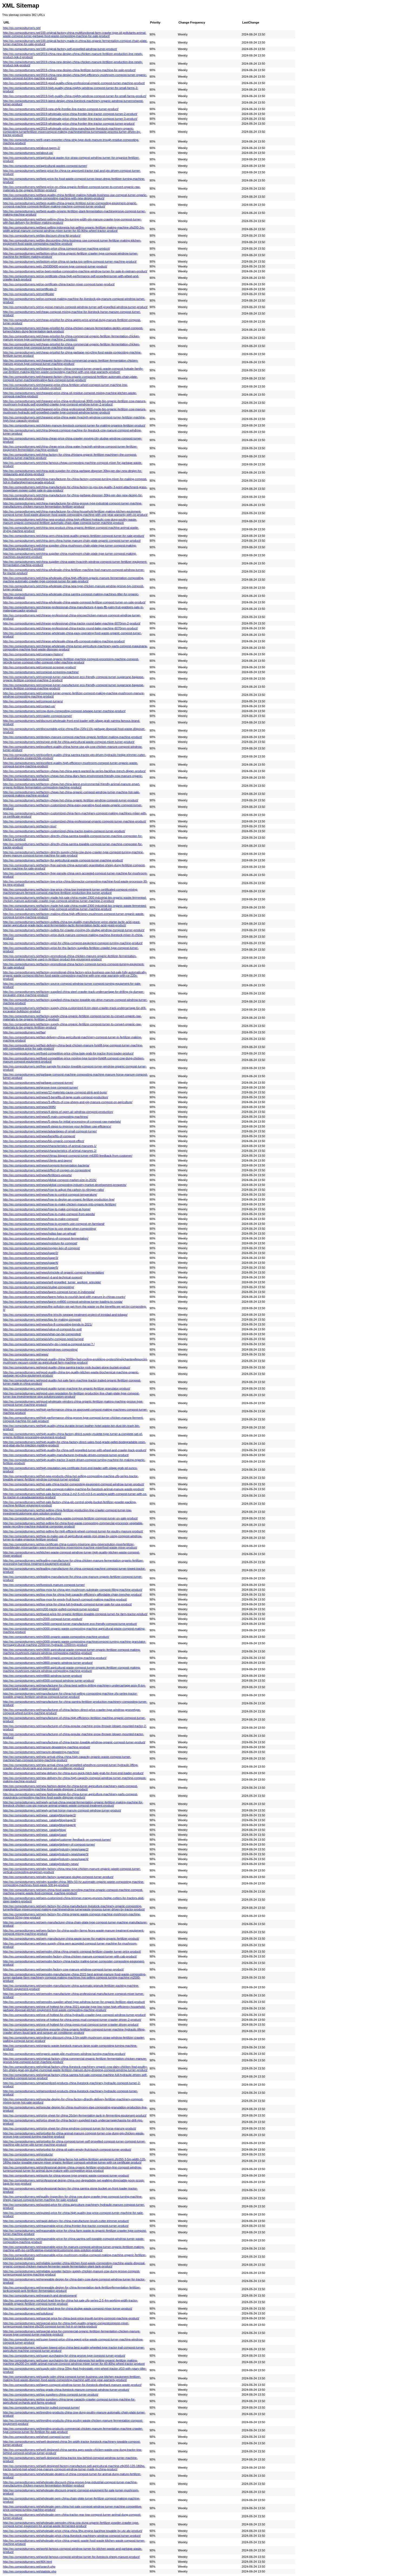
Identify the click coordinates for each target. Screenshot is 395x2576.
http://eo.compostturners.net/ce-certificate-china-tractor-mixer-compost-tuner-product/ (59, 284)
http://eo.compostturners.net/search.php (29, 2566)
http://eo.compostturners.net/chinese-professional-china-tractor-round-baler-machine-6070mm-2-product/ (71, 623)
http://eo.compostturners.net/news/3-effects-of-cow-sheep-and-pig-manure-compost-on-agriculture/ (67, 1102)
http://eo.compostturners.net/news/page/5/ (30, 1267)
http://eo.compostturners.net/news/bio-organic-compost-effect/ (43, 1141)
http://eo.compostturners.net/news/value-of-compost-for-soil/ (42, 1329)
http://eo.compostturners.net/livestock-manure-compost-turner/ (44, 1584)
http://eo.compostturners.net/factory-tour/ (30, 826)
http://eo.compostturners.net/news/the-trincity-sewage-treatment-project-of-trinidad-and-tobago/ (65, 1314)
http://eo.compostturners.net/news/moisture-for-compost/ (40, 1243)
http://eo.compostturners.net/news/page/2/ (30, 1253)
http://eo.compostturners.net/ (22, 27)
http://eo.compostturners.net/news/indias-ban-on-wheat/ (39, 1233)
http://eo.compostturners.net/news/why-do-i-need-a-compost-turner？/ (49, 1344)
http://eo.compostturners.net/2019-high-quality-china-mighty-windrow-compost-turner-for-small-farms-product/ (74, 96)
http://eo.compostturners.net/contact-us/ (29, 706)
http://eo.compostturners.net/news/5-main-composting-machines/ (45, 1116)
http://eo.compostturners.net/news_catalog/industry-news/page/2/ (46, 1849)
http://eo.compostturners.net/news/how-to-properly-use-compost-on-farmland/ (54, 1223)
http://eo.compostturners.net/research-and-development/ (40, 2295)
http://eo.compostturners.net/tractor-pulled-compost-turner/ (41, 2407)
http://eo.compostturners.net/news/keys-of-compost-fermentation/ (45, 1238)
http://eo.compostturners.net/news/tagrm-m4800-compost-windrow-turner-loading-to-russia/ (62, 1301)
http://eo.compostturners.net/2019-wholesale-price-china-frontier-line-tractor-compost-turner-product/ (69, 123)
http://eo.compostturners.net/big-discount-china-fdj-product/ (42, 235)
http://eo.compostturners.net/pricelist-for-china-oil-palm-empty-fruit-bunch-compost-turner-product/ (67, 2149)
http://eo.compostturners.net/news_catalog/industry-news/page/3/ (46, 1854)
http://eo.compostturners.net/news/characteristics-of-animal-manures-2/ (50, 1150)
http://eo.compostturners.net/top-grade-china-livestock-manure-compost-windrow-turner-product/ (66, 2389)
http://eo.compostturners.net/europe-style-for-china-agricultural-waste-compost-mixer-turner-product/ (68, 741)
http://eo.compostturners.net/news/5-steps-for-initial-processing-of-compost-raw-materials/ (62, 1121)
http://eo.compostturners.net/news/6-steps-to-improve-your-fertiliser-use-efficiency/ (57, 1126)
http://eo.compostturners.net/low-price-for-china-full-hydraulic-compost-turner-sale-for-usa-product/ (67, 1604)
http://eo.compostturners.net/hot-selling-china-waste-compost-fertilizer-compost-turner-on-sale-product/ (70, 1518)
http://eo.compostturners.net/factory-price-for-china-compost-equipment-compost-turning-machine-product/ (72, 943)
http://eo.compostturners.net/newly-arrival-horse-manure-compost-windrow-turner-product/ (62, 1810)
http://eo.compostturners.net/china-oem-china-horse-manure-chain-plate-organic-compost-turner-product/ (72, 540)
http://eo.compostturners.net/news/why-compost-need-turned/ (43, 1339)
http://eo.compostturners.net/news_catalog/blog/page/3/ (39, 1820)
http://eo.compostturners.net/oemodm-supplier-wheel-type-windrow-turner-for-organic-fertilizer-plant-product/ (74, 2001)
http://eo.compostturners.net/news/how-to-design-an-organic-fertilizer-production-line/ (59, 1199)
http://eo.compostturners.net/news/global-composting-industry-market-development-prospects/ (65, 1184)
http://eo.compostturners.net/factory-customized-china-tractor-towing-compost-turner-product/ (64, 831)
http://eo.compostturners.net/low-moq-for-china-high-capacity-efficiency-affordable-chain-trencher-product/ (72, 1594)
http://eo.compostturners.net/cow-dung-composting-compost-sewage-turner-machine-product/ (64, 711)
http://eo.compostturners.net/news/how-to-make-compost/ (40, 1219)
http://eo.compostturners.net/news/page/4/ (30, 1262)
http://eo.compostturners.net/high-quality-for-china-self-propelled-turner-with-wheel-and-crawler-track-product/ (74, 1450)
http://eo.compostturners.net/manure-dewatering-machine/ (41, 1752)
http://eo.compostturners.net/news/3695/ (29, 1107)
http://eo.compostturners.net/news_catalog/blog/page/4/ (39, 1825)
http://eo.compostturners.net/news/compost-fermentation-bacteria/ (46, 1165)
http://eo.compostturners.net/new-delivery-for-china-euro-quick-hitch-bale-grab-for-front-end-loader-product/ (73, 1773)
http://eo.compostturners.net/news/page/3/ (30, 1257)
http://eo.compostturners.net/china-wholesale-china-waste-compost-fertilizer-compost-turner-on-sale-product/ (74, 602)
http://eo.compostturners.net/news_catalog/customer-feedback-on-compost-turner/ (57, 1839)
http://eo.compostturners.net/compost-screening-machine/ (41, 672)
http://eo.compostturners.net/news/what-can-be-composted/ (42, 1334)
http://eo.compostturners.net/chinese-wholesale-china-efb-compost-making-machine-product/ (64, 641)
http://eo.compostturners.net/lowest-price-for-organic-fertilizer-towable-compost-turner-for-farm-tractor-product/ (75, 1614)
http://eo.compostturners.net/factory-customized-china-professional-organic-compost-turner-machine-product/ (74, 821)
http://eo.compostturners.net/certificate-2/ (30, 289)
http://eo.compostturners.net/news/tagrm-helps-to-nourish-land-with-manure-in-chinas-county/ (64, 1296)
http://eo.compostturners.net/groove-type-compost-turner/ (40, 1087)
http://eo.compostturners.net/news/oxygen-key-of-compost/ (41, 1248)
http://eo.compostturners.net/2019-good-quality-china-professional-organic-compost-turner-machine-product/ (74, 83)
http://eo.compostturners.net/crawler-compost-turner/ (37, 715)
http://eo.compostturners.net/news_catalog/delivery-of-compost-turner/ (49, 1844)
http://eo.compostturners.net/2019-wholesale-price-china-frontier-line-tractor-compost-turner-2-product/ (70, 113)
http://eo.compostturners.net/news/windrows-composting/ (40, 1349)
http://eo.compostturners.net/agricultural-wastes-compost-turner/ (45, 165)
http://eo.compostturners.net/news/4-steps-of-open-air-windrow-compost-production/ (58, 1111)
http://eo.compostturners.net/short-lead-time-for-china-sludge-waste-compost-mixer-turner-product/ (67, 2308)
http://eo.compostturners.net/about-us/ (28, 152)
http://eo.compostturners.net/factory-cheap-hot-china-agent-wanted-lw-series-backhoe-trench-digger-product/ (74, 771)
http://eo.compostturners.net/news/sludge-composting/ (38, 1287)
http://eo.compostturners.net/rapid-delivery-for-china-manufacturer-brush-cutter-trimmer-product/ (66, 2221)
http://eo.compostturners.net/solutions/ (28, 2313)
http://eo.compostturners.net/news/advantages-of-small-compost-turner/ (50, 1131)
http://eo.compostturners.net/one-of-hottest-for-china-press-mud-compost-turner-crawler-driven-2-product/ (72, 2019)
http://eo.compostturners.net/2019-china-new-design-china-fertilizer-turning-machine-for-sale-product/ (69, 70)
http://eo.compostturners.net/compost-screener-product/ (39, 667)
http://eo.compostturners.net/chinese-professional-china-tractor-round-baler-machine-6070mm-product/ (70, 628)
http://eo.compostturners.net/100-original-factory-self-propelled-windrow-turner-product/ (60, 49)
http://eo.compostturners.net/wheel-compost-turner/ (36, 2436)
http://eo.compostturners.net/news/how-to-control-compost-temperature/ (50, 1194)
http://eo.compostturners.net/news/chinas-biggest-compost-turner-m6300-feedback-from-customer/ (67, 1155)
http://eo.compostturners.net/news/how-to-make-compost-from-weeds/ (49, 1214)
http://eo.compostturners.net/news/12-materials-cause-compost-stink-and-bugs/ (55, 1092)
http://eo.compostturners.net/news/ (25, 1354)
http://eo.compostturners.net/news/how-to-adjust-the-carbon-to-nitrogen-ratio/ (53, 1189)
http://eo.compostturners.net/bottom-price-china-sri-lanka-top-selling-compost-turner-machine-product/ (70, 261)
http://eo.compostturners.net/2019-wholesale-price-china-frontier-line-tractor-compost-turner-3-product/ (70, 118)
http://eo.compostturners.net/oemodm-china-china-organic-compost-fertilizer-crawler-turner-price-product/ (72, 1951)
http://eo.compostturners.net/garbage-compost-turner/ (38, 1082)
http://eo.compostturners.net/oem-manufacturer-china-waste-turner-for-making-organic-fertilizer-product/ (71, 1938)
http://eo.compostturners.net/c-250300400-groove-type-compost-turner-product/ (55, 266)
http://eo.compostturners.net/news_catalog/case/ (35, 1834)
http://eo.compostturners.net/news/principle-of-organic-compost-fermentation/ (53, 1272)
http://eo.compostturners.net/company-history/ (33, 654)
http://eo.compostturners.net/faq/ (24, 1032)
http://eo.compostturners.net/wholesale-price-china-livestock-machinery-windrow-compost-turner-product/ (72, 2535)
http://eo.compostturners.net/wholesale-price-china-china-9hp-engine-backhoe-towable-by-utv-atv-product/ (72, 2530)
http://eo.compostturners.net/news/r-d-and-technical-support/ (42, 1277)
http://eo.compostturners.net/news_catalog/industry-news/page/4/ (46, 1859)
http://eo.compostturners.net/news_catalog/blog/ (34, 1829)
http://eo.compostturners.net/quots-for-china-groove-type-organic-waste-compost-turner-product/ (66, 2175)
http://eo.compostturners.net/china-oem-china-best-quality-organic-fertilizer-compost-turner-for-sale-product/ (73, 535)
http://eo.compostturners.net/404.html (27, 2561)
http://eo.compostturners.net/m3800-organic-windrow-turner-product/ (48, 1662)
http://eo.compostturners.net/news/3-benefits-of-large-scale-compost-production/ (55, 1097)
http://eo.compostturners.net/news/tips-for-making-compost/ (42, 1319)
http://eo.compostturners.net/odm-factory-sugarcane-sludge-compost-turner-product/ (58, 1877)
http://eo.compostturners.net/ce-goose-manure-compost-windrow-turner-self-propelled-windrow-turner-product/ (75, 307)
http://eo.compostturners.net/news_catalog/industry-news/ (41, 1864)
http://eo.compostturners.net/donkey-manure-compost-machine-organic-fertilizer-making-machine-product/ (72, 737)
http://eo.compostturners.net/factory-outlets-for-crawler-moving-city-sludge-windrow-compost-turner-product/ (73, 930)
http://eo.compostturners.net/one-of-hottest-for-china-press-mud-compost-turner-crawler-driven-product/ (71, 2024)
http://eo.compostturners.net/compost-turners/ (33, 701)
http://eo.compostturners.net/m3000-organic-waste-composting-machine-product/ (56, 1636)
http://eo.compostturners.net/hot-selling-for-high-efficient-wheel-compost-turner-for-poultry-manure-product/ (73, 1531)
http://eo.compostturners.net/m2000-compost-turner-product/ (42, 1619)
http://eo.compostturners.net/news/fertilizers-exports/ (37, 1175)
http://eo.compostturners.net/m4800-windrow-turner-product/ (42, 1675)
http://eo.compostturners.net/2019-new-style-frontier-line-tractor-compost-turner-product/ (60, 109)
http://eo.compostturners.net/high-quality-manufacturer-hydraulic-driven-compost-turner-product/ (66, 1455)
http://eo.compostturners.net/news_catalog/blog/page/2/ (39, 1815)
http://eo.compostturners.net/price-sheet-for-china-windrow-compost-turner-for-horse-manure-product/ (69, 2128)
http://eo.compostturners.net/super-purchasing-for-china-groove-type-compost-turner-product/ (64, 2355)
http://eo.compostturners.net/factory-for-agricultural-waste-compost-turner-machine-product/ (63, 860)
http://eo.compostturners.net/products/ (28, 2154)
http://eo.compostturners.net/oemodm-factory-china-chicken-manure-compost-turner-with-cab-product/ (70, 1956)
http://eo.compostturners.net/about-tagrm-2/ (31, 148)
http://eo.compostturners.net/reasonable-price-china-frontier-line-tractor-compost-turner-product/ (66, 2225)
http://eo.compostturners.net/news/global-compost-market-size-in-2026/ (50, 1180)
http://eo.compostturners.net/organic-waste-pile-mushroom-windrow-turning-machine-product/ (64, 2053)
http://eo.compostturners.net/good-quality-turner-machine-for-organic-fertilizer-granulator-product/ (66, 1388)
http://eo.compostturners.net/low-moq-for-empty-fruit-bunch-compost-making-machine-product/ (65, 1599)
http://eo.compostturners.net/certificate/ (28, 294)
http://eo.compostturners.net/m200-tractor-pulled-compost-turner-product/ (51, 1609)
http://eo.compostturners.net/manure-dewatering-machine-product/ (46, 1747)
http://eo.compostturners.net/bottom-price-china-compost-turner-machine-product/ (56, 248)
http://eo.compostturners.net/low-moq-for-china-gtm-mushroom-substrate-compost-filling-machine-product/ (72, 1589)
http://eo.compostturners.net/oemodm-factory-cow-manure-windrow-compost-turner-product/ (63, 1969)
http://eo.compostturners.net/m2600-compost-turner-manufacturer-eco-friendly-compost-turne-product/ (70, 1623)
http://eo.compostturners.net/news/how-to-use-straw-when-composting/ (49, 1228)
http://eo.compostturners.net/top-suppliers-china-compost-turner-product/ (50, 2394)
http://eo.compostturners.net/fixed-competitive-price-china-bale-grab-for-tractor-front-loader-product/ (68, 1053)
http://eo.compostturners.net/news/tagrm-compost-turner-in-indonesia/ (49, 1292)
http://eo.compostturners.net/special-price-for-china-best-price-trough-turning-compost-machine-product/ (71, 2318)
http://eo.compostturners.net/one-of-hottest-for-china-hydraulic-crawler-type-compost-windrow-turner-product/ (74, 2014)
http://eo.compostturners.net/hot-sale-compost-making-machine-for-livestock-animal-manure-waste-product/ (73, 1489)
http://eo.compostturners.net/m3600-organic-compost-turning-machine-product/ (55, 1657)
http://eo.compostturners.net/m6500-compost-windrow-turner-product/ (48, 1680)
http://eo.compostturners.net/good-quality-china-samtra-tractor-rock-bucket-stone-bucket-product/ (66, 1367)
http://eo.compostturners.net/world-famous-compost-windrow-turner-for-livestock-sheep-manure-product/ (71, 2556)
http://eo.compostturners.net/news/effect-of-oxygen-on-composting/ (47, 1170)
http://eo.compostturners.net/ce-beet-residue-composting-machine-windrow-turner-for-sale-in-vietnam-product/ (75, 271)
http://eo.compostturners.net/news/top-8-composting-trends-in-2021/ (47, 1324)
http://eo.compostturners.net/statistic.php (29, 2571)
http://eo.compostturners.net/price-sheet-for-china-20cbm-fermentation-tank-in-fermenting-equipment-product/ (75, 2115)
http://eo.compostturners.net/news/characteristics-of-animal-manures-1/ (50, 1146)
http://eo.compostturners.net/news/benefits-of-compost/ (39, 1136)
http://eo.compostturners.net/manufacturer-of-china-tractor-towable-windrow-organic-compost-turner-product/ (74, 1742)
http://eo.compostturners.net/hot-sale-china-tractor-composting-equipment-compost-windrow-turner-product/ (73, 1484)
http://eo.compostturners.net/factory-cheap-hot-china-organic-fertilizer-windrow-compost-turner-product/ (70, 800)
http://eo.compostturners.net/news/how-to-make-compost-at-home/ (46, 1209)
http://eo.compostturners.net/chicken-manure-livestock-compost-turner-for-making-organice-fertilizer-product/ (74, 425)
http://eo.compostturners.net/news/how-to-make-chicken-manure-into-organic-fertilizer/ (59, 1204)
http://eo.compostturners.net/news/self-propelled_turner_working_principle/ (52, 1282)
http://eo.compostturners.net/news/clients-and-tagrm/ (37, 1160)
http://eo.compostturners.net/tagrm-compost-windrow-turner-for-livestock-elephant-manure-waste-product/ (72, 2384)
